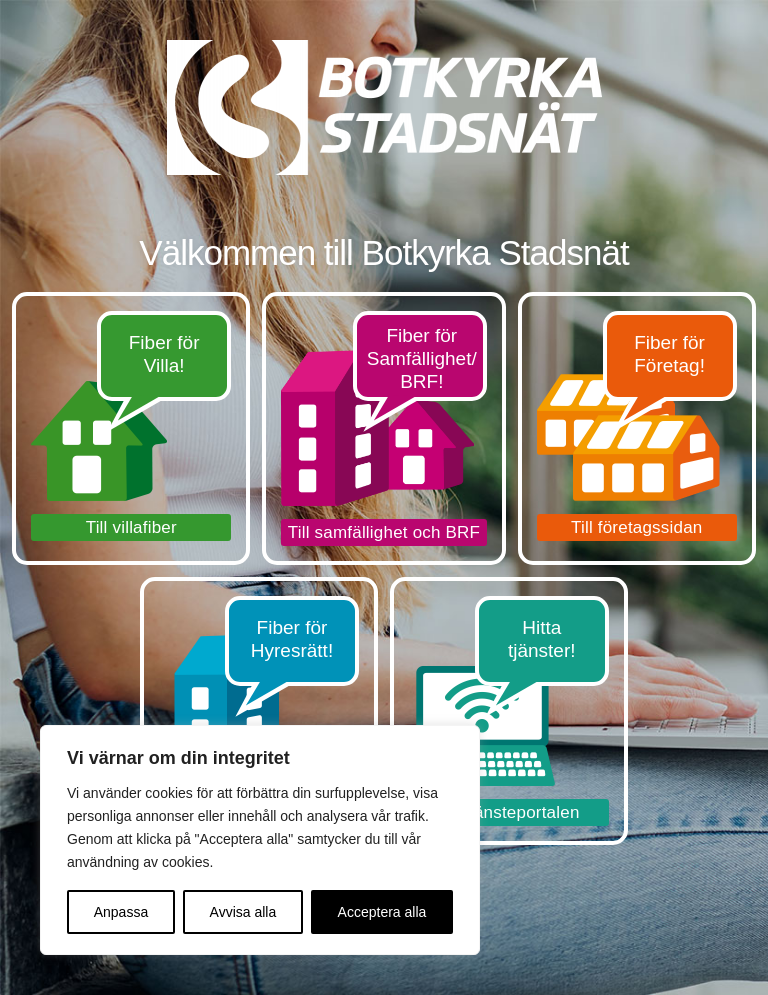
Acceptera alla (382, 912)
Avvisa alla (243, 912)
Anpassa (121, 912)
